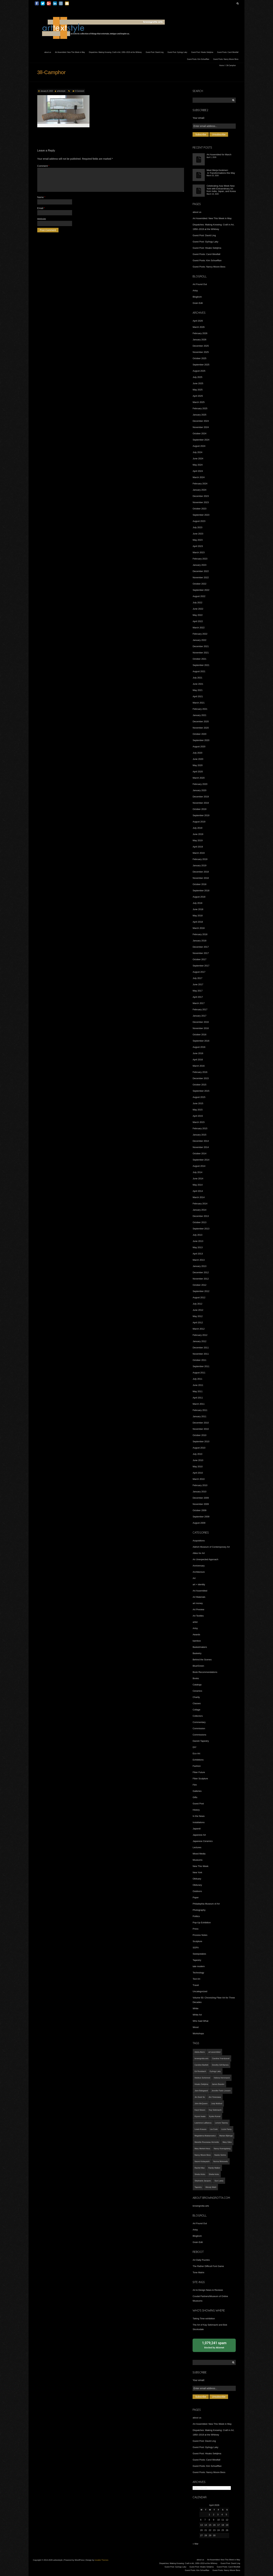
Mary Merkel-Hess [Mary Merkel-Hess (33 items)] (202, 2148)
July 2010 (197, 1454)
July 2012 (197, 1303)
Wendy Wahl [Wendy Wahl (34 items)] (210, 2187)
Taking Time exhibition (204, 2318)
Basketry (197, 1653)
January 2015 (199, 1134)
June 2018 (198, 909)
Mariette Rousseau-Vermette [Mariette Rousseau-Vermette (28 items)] (206, 2142)
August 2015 (199, 1097)
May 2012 (197, 1316)
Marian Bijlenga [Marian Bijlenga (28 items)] (226, 2136)
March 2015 (199, 1122)
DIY (194, 1747)
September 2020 (201, 740)
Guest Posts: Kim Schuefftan (198, 59)
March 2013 (199, 1260)
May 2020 (197, 765)
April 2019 (198, 846)
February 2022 (200, 634)
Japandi (197, 1828)
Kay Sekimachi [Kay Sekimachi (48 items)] (215, 2110)
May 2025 (197, 389)
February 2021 (200, 709)
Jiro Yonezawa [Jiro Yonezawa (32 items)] (215, 2097)
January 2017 (199, 1015)
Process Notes (200, 1935)
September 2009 (201, 1516)
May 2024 (197, 464)
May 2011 (197, 1391)
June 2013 (198, 1241)
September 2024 (201, 439)
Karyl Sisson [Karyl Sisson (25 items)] (199, 2110)
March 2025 (199, 402)
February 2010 (200, 1485)
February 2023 (200, 558)
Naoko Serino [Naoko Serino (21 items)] (220, 2155)
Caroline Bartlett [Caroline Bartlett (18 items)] (201, 2065)
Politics (196, 1916)
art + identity (199, 1584)
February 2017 (200, 1009)
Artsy (195, 290)
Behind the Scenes (202, 1659)
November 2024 (201, 427)
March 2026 (199, 327)
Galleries (197, 1791)
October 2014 (199, 1153)
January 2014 (199, 1210)
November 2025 (201, 352)
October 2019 (199, 809)
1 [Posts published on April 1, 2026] (209, 2514)
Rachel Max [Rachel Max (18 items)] (199, 2168)
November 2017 (201, 953)
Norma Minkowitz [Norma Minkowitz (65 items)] (220, 2161)
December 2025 (201, 346)
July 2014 (197, 1172)
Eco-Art (196, 1753)
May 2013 (197, 1247)
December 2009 (201, 1498)
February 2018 (200, 934)
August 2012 (199, 1297)
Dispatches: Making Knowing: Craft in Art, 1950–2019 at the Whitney (115, 52)
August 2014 (199, 1166)
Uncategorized (200, 1991)
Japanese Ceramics (203, 1841)
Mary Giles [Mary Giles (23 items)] (227, 2142)
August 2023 (199, 521)
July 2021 (197, 677)
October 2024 (199, 433)
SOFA (196, 1947)
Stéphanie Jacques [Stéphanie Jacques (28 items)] (202, 2181)
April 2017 (198, 997)
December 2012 (201, 1272)
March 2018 (199, 928)
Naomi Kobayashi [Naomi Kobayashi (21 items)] (201, 2161)
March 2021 (199, 702)
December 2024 (201, 421)
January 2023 (199, 565)
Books (196, 1678)
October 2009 (199, 1510)
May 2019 (197, 840)
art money (198, 1603)
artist (195, 1622)
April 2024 (198, 471)
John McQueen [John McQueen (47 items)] (201, 2103)
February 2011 (200, 1410)
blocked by (214, 2345)
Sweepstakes (199, 1954)
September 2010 (201, 1441)
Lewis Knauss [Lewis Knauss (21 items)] (200, 2129)
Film (195, 1784)
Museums (197, 1860)
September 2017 (201, 965)
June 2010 (198, 1460)
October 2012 (199, 1285)
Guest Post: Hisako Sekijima (202, 52)
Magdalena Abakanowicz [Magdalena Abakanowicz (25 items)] (205, 2136)
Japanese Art (199, 1835)
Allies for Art (199, 1553)
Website (41, 219)
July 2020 (197, 752)
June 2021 (198, 684)
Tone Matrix (198, 2272)
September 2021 (201, 665)
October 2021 (199, 659)
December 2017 (201, 947)
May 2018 (197, 915)
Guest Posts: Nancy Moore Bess (226, 59)
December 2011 (201, 1347)
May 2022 (197, 615)
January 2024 (199, 490)
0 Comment (79, 91)
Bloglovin (197, 296)
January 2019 (199, 865)
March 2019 (199, 853)
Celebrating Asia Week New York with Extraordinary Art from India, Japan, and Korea (221, 189)
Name (41, 197)
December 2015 (201, 1078)
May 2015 (197, 1109)
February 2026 (200, 333)
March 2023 (199, 552)
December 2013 (201, 1216)
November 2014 (201, 1147)
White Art (197, 2014)
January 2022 (199, 640)
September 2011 (201, 1366)
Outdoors (197, 1891)
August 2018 (199, 896)
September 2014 (201, 1159)
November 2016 (201, 1028)
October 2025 (199, 358)
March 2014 (199, 1197)
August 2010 (199, 1447)
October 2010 (199, 1435)
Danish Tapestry (201, 1741)
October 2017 (199, 959)
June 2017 (198, 984)
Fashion (197, 1766)
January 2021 (199, 715)
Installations (199, 1822)
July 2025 (197, 377)
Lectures (197, 1847)
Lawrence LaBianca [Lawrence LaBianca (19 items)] (202, 2123)
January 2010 (199, 1491)
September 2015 (201, 1091)
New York (197, 1872)
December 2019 (201, 796)
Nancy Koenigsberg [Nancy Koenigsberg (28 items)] (222, 2148)
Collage (196, 1709)
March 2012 (199, 1328)
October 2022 (199, 583)
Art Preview (198, 1609)
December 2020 (201, 721)
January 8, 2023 (47, 91)
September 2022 (201, 590)
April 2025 (198, 396)
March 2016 (199, 1066)
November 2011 (201, 1354)
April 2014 (198, 1191)
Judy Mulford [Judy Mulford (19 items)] (216, 2103)
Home (221, 65)
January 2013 (199, 1266)
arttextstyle (61, 91)
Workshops (198, 2033)
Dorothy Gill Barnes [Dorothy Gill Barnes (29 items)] (220, 2065)
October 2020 (199, 734)
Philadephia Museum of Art (206, 1903)
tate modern (199, 1966)
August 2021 (199, 671)
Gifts (195, 1797)
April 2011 (198, 1397)
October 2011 (199, 1360)
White (195, 2008)
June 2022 (198, 608)
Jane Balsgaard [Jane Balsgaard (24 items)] (201, 2091)
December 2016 (201, 1022)
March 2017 (199, 1003)
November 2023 (201, 502)
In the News (199, 1816)
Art (194, 1578)
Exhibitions (198, 1759)
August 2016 (199, 1047)
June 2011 (198, 1385)
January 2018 (199, 940)
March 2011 (199, 1404)
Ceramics (197, 1691)
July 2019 (197, 828)
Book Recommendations (205, 1672)
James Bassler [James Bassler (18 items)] (218, 2084)
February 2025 (200, 408)
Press (195, 1928)
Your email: (199, 118)
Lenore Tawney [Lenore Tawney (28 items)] (221, 2123)
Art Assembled (200, 1590)
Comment (43, 166)
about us (47, 52)
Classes (197, 1703)
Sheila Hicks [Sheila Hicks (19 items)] (199, 2174)
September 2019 (201, 815)
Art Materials (199, 1597)
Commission (199, 1728)
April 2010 (198, 1472)
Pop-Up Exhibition (202, 1922)
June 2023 (198, 533)
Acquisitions (199, 1540)
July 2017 (197, 978)
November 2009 (201, 1504)
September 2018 (201, 890)
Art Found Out (200, 284)
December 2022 (201, 571)
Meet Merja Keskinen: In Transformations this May (220, 171)
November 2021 (201, 652)
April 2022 (198, 621)
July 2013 (197, 1235)
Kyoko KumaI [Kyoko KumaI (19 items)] (214, 2116)
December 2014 (201, 1141)
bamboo (197, 1640)
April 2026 (198, 320)
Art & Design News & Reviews (208, 2290)
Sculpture (197, 1941)
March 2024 (199, 477)
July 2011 (197, 1379)
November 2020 (201, 727)
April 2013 (198, 1253)
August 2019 (199, 821)
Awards (196, 1634)
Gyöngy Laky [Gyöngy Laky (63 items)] (215, 2071)
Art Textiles (198, 1615)
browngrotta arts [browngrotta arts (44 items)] (201, 2058)
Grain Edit (198, 303)
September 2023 (201, 515)
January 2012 (199, 1341)
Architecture (199, 1572)
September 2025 (201, 364)
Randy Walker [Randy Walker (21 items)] (214, 2168)
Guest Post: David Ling (154, 52)
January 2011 (199, 1416)
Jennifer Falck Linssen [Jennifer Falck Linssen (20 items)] (221, 2091)
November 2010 (201, 1429)
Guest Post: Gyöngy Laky (177, 52)
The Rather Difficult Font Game (208, 2266)
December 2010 (201, 1422)
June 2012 (198, 1310)
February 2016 (200, 1072)
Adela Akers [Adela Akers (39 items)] (199, 2052)
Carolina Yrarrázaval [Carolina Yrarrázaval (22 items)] (220, 2058)
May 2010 (197, 1466)
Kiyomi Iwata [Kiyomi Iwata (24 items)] (199, 2116)
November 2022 (201, 577)
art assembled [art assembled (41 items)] (214, 2052)
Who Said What (200, 2021)
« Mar (195, 2543)
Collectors (198, 1716)
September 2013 (201, 1228)
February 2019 (200, 859)
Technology (198, 1972)
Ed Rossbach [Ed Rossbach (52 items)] (200, 2071)
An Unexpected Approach (205, 1559)
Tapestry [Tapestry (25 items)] (198, 2187)
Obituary (197, 1878)
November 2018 (201, 878)
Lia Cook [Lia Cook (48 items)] (213, 2129)
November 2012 (201, 1278)
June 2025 (198, 383)
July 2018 (197, 903)
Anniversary (199, 1565)
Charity (196, 1697)
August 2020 (199, 746)
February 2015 (200, 1128)
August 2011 (199, 1372)
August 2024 (199, 446)
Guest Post (198, 1803)
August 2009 (199, 1523)
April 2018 (198, 922)
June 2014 (198, 1178)
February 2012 (200, 1335)
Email (41, 208)
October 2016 (199, 1034)
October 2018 (199, 884)
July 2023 (197, 527)
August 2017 (199, 972)
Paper (196, 1897)
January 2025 (199, 414)
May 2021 (197, 690)
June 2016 (198, 1053)
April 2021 (198, 696)
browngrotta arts (201, 2206)
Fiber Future (199, 1772)
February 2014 (200, 1203)
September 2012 (201, 1291)
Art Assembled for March (218, 154)
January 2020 (199, 790)
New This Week (200, 1866)
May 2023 (197, 540)
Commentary (199, 1722)
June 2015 (198, 1103)
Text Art (196, 1979)
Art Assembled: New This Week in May (70, 52)
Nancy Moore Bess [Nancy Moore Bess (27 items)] (202, 2155)
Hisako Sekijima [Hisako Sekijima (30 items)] (201, 2084)
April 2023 (198, 546)
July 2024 (197, 452)
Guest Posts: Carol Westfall (227, 52)
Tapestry (197, 1960)
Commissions (199, 1734)
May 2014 (197, 1184)
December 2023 (201, 496)
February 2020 (200, 784)
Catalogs (197, 1684)
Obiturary (197, 1885)
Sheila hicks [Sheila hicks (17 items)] (214, 2174)
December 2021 (201, 646)
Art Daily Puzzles (201, 2260)
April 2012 (198, 1322)
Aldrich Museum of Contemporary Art (211, 1547)
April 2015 (198, 1116)
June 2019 (198, 834)
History (196, 1810)
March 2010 (199, 1479)
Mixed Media (199, 1853)
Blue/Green (198, 1666)
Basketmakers (200, 1647)
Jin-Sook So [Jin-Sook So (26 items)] (199, 2097)
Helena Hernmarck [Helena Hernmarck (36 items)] (222, 2078)
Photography (199, 1910)
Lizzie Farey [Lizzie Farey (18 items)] (226, 2129)
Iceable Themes (101, 2560)
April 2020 (198, 771)
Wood (195, 2027)
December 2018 (201, 871)
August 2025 (199, 371)
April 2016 (198, 1059)
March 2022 (199, 627)
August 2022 (199, 596)
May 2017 (197, 990)
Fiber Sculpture (200, 1778)
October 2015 (199, 1084)
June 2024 (198, 458)
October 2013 (199, 1222)
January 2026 (199, 339)
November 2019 (201, 803)
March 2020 (199, 778)
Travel (196, 1985)
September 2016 (201, 1040)
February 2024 (200, 483)
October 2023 (199, 508)
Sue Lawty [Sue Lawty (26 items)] (218, 2181)
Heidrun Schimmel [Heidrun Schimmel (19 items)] (202, 2078)
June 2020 (198, 759)
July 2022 (197, 602)
